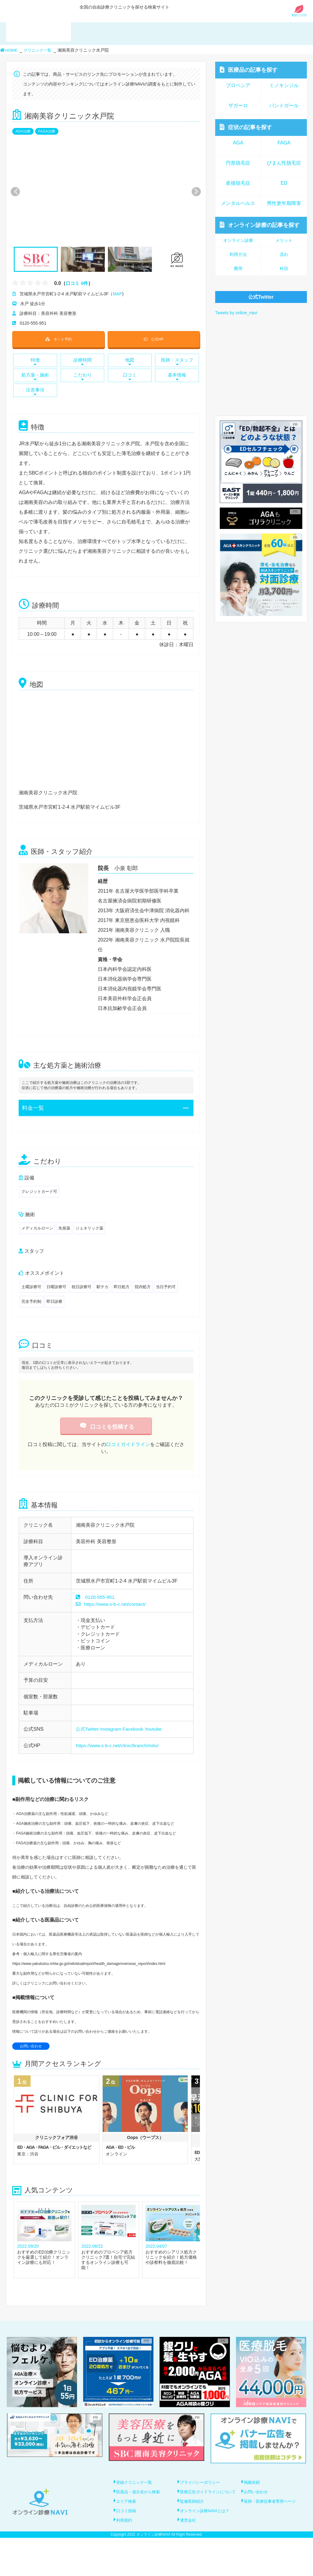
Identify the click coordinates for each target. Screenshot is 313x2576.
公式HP (153, 339)
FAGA (284, 142)
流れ (284, 254)
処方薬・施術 (35, 377)
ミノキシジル (284, 85)
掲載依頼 (253, 2482)
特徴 (35, 362)
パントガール (284, 105)
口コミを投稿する (106, 1427)
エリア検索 (127, 2516)
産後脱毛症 (238, 183)
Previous (14, 192)
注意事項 (35, 392)
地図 (130, 362)
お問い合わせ (31, 2046)
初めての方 (299, 13)
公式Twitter (88, 1729)
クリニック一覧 (39, 50)
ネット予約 (58, 339)
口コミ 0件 (77, 283)
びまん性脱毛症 (284, 163)
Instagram (112, 1729)
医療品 (249, 70)
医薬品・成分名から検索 (140, 2499)
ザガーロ (238, 105)
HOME (9, 50)
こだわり (82, 377)
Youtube (156, 1729)
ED (284, 183)
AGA (238, 142)
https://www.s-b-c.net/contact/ (112, 1603)
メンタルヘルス (238, 203)
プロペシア (238, 85)
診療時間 (82, 362)
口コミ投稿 (127, 2533)
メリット (284, 240)
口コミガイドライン (128, 1444)
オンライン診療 (260, 225)
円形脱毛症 (238, 163)
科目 (284, 268)
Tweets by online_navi (236, 312)
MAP (117, 293)
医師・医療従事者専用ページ (272, 2516)
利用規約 (125, 2550)
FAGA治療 (46, 131)
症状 (246, 127)
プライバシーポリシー (202, 2482)
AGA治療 (22, 131)
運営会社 (189, 2550)
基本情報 (177, 377)
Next (193, 192)
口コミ (130, 377)
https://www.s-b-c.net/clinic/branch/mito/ (119, 1745)
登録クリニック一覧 (136, 2482)
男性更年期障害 (284, 203)
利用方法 (238, 254)
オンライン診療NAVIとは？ (207, 2533)
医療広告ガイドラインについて (208, 2503)
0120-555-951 (100, 1597)
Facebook (135, 1729)
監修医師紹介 (193, 2516)
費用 (238, 268)
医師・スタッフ (177, 362)
